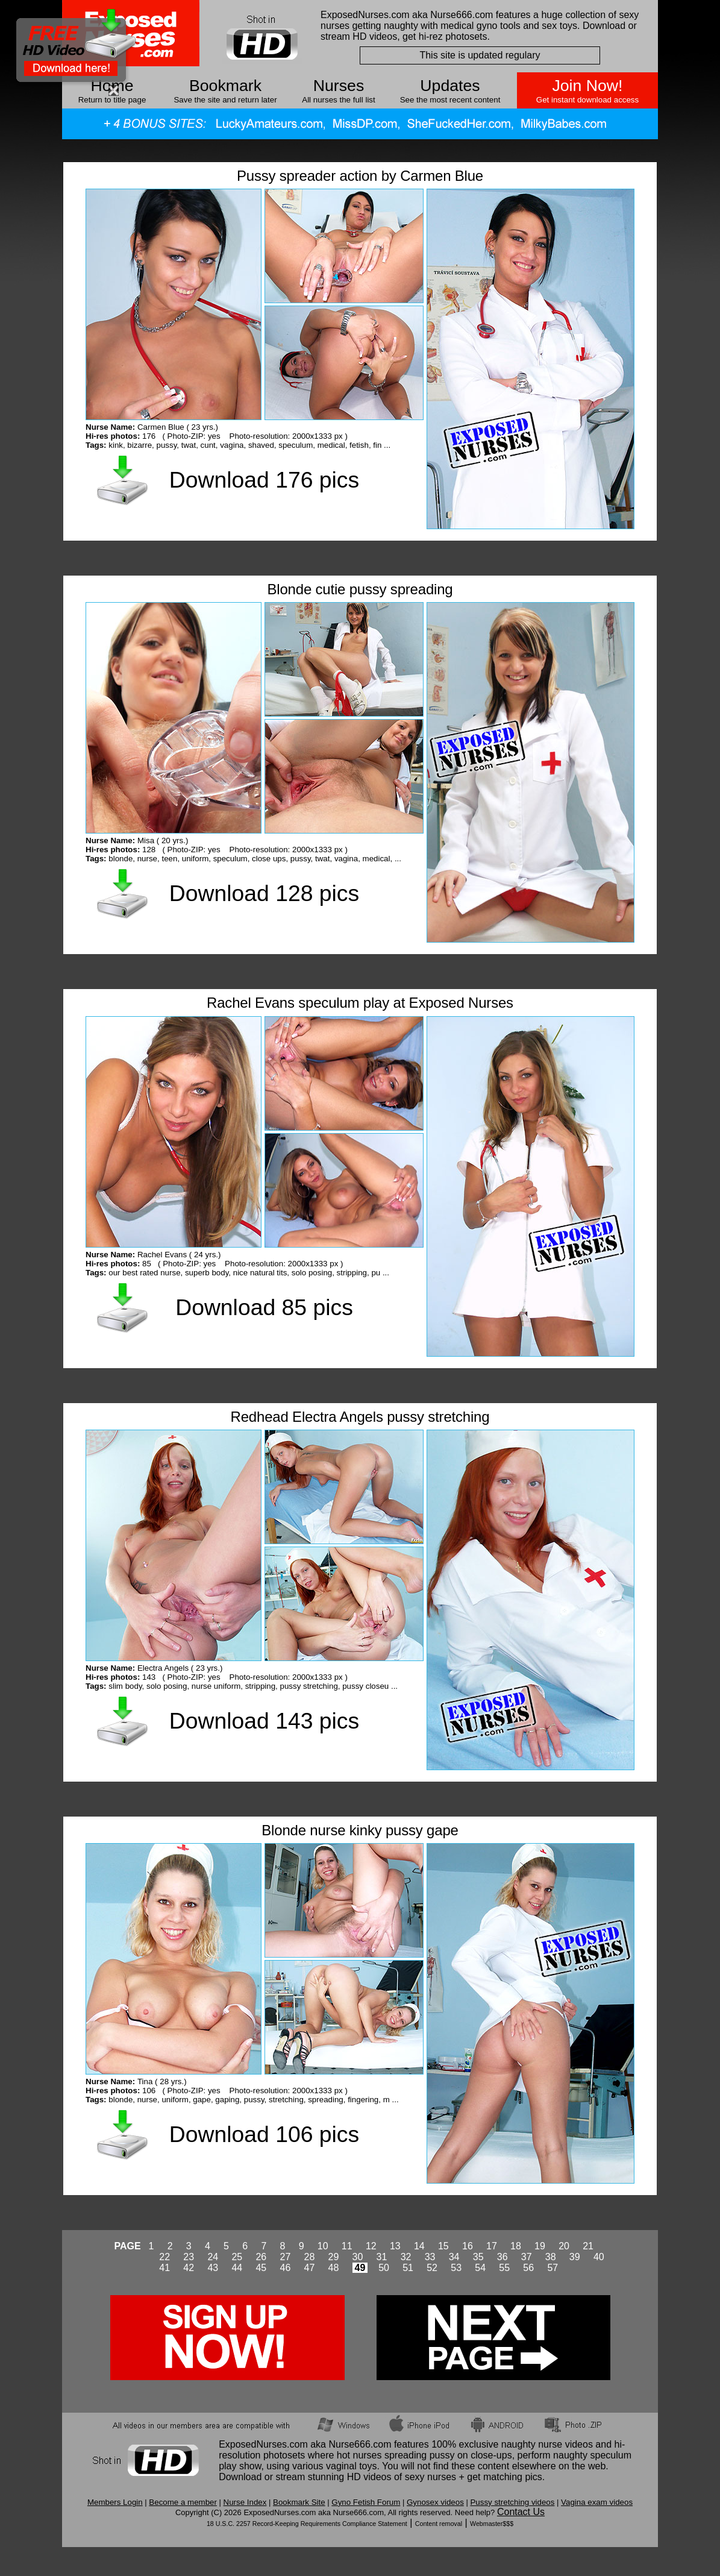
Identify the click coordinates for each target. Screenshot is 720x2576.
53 (456, 2268)
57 (552, 2268)
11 (347, 2246)
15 (443, 2246)
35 (478, 2257)
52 (432, 2268)
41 (164, 2268)
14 (419, 2246)
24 (212, 2257)
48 (333, 2268)
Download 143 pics (264, 1720)
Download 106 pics (264, 2134)
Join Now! (587, 86)
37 (526, 2257)
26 (260, 2257)
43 (212, 2268)
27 (285, 2257)
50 (383, 2268)
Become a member (183, 2502)
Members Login (115, 2502)
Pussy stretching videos (512, 2502)
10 (323, 2246)
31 (382, 2257)
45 (260, 2268)
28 (309, 2257)
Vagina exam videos (597, 2502)
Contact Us (521, 2512)
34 (454, 2257)
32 (406, 2257)
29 (333, 2257)
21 (588, 2246)
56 (528, 2268)
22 (164, 2257)
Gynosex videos (435, 2502)
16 (467, 2246)
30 (357, 2257)
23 (188, 2257)
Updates (450, 86)
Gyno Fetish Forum (365, 2502)
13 (395, 2246)
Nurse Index (245, 2502)
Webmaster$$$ (491, 2523)
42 (188, 2268)
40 (598, 2257)
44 (236, 2268)
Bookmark (225, 86)
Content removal (438, 2523)
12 (371, 2246)
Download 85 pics (264, 1307)
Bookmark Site (299, 2502)
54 (480, 2268)
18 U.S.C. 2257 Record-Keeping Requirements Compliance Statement (307, 2523)
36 (502, 2257)
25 (236, 2257)
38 (550, 2257)
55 (504, 2268)
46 (285, 2268)
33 (430, 2257)
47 (309, 2268)
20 (564, 2246)
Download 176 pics (264, 479)
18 (515, 2246)
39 (574, 2257)
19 (539, 2246)
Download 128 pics (264, 893)
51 (407, 2268)
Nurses (338, 86)
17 (491, 2246)
